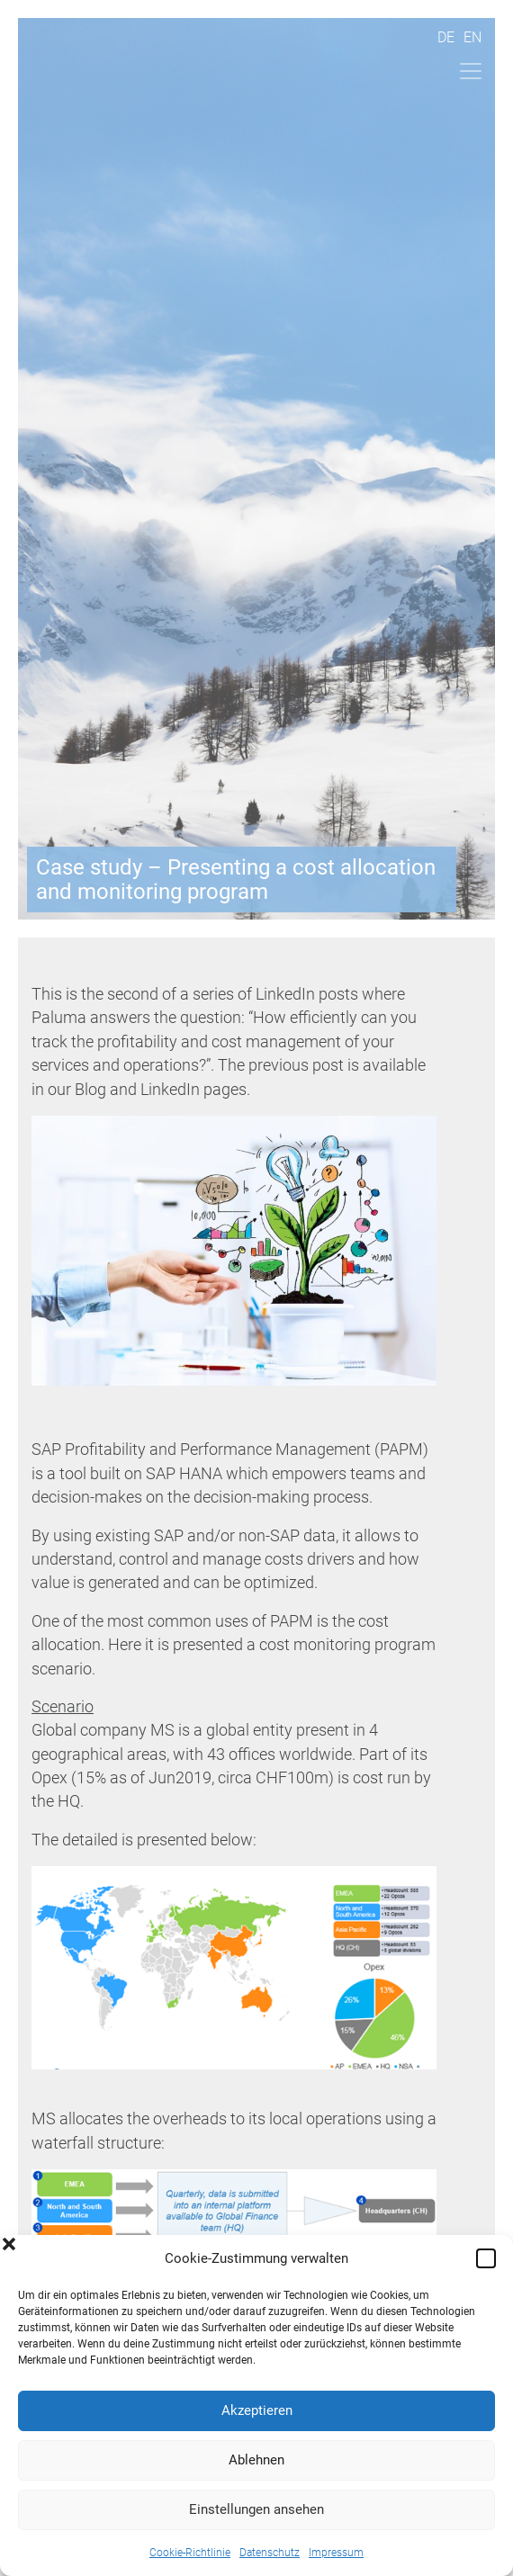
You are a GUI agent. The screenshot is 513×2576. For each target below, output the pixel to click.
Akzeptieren (256, 2410)
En (473, 37)
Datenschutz (269, 2552)
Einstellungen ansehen (256, 2509)
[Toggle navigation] (470, 71)
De (445, 37)
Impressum (336, 2552)
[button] (486, 2258)
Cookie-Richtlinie (189, 2552)
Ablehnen (256, 2460)
